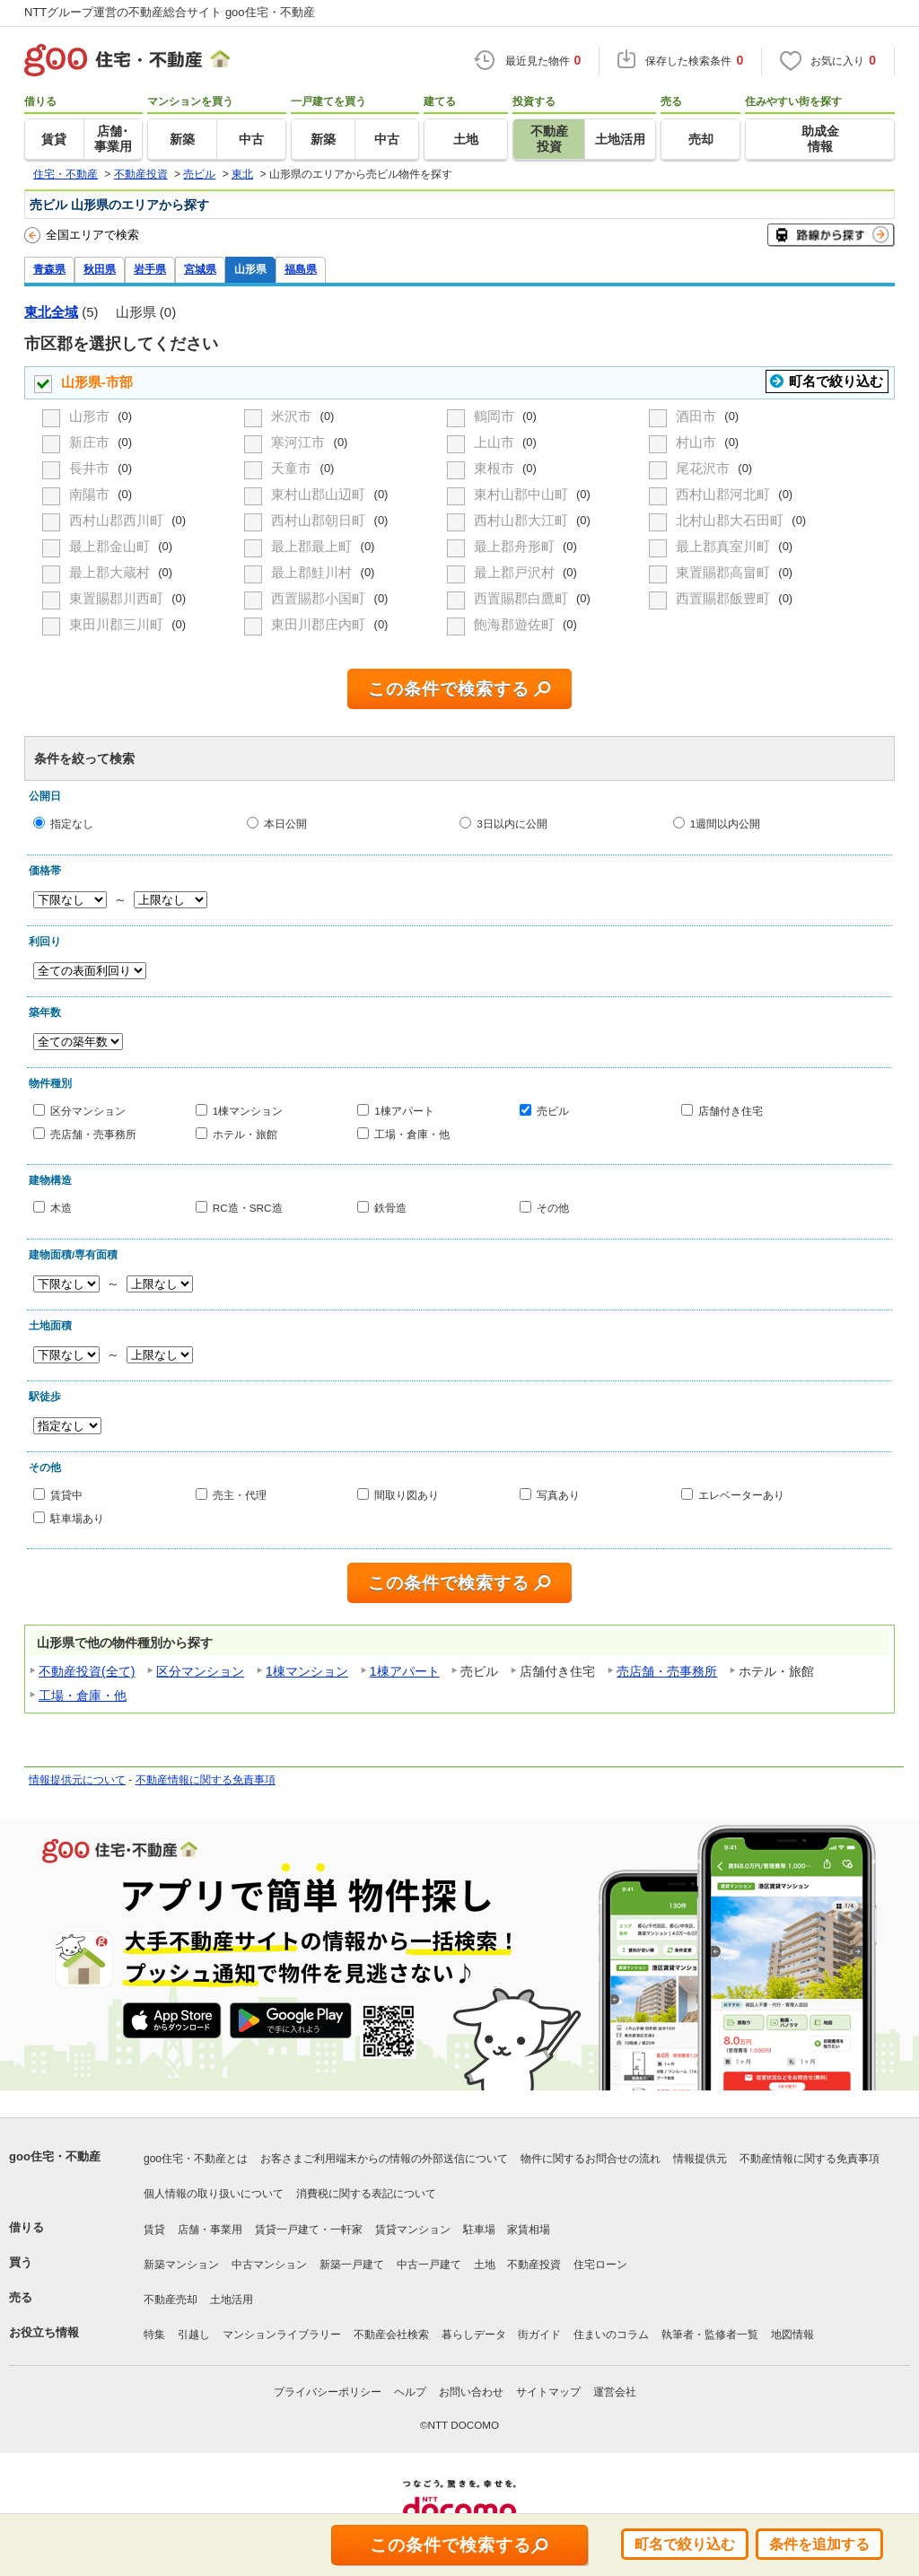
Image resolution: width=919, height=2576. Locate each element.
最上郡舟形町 (516, 546)
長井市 (91, 468)
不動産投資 (534, 2264)
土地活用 (231, 2299)
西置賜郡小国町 (320, 598)
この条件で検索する (449, 688)
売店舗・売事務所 (93, 1133)
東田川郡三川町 (118, 624)
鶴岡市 (496, 416)
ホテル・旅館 (245, 1133)
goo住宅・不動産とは (196, 2158)
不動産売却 (170, 2299)
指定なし (71, 823)
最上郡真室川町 (725, 546)
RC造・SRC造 (248, 1208)
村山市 (698, 442)
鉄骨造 (390, 1208)
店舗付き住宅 (730, 1111)
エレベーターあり (741, 1495)
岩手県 (150, 269)
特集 (154, 2334)
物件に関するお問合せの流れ (591, 2158)
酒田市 (698, 416)
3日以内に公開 (512, 823)
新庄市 (91, 442)
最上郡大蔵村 (111, 572)
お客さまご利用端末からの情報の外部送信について (384, 2158)
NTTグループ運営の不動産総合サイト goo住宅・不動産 (169, 12)
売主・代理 (240, 1495)
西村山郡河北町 (725, 494)
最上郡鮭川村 (313, 572)
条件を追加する (819, 2544)
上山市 (496, 442)
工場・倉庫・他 (412, 1133)
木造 (61, 1208)
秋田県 (99, 269)
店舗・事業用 (210, 2229)
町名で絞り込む (836, 381)
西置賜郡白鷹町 (523, 598)
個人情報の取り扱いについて (214, 2193)
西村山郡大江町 (523, 520)
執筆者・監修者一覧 (709, 2334)
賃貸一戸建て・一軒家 (309, 2229)
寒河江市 (299, 442)
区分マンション (88, 1111)
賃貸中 (66, 1495)
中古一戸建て (429, 2264)
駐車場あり (77, 1517)
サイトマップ (548, 2392)
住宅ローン (600, 2264)
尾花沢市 (704, 468)
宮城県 (200, 269)
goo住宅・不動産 (55, 2156)
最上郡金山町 (111, 546)
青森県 (49, 269)
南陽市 (91, 494)
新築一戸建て (351, 2264)
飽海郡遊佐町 (516, 624)
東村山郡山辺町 (320, 494)
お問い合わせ (471, 2392)
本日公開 (285, 823)
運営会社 (614, 2392)
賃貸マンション (413, 2229)
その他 (553, 1208)
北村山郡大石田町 (731, 520)
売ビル (553, 1111)
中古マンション (269, 2264)
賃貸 (154, 2229)
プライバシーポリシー (327, 2392)
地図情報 (792, 2334)
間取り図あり (406, 1495)
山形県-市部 (97, 382)
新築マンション (181, 2264)
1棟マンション (248, 1111)
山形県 (250, 269)
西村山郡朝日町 (320, 520)
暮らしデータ (474, 2334)
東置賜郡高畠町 (725, 572)
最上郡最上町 (313, 546)
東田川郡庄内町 (320, 624)
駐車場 (479, 2229)
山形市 (91, 416)
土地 (484, 2264)
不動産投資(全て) (87, 1671)
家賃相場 (528, 2229)
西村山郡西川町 (118, 520)
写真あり (558, 1495)
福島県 (300, 269)
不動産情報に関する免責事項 (206, 1780)
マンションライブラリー (282, 2334)
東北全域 (51, 312)
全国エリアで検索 (81, 235)
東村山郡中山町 (523, 494)
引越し (194, 2334)
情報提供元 (700, 2158)
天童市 (293, 468)
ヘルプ (410, 2392)
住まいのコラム (611, 2334)
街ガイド (539, 2334)
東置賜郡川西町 (118, 598)
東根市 (496, 468)
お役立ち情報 (44, 2332)
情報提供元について (77, 1780)
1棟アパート (404, 1111)
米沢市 (293, 416)
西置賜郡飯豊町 (725, 598)
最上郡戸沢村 (516, 572)
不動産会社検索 (391, 2334)
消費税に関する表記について (366, 2193)
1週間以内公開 (725, 823)
